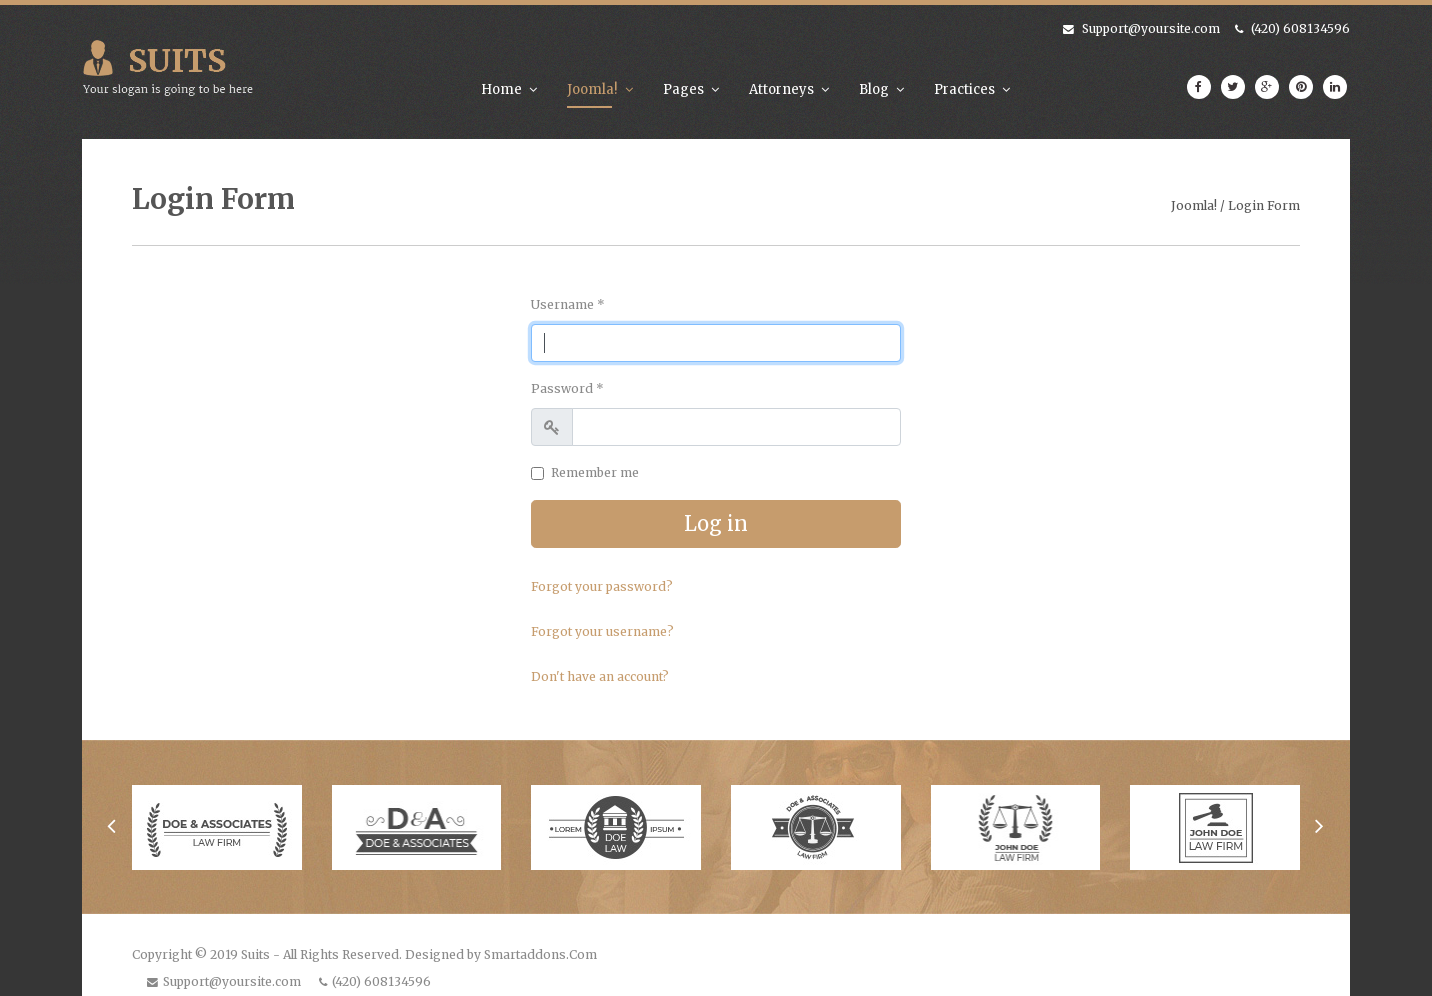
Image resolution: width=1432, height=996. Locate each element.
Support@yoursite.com (1151, 28)
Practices (964, 89)
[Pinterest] (1301, 87)
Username (568, 304)
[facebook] (1199, 87)
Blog (874, 89)
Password (567, 388)
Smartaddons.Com (540, 954)
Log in (716, 523)
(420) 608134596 (1300, 28)
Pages (683, 89)
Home (501, 89)
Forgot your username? (602, 631)
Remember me (595, 472)
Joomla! (592, 89)
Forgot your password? (602, 586)
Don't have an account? (600, 676)
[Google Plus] (1267, 87)
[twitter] (1233, 87)
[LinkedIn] (1335, 87)
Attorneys (781, 89)
